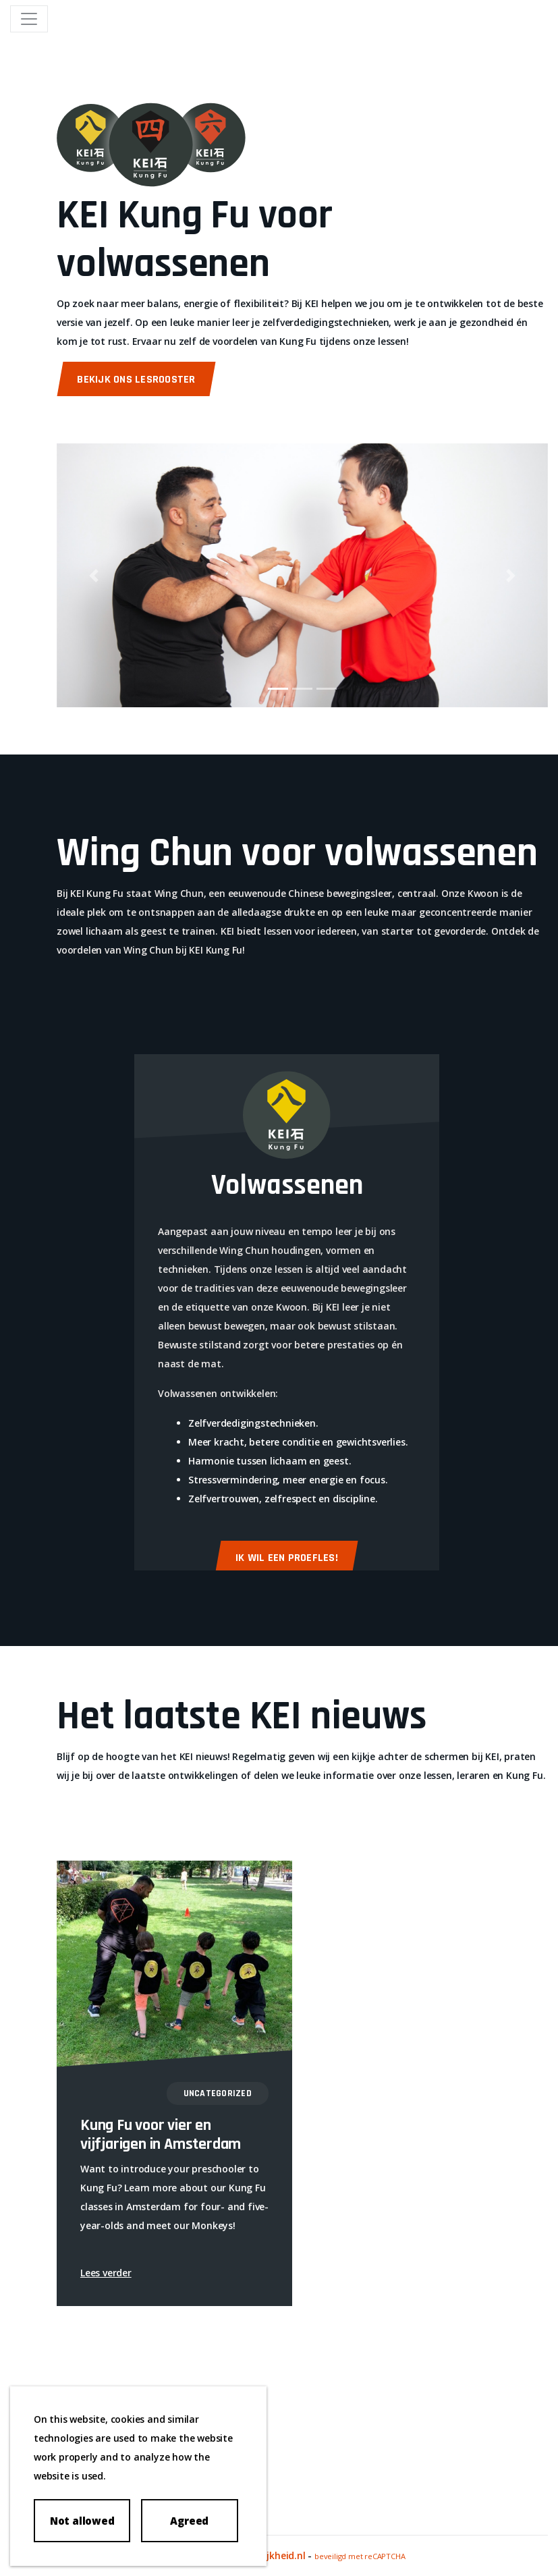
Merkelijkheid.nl (269, 2555)
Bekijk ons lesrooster (136, 380)
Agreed (189, 2520)
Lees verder (106, 2272)
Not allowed (82, 2520)
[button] (93, 575)
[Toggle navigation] (29, 18)
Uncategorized (218, 2093)
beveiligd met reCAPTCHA (359, 2556)
